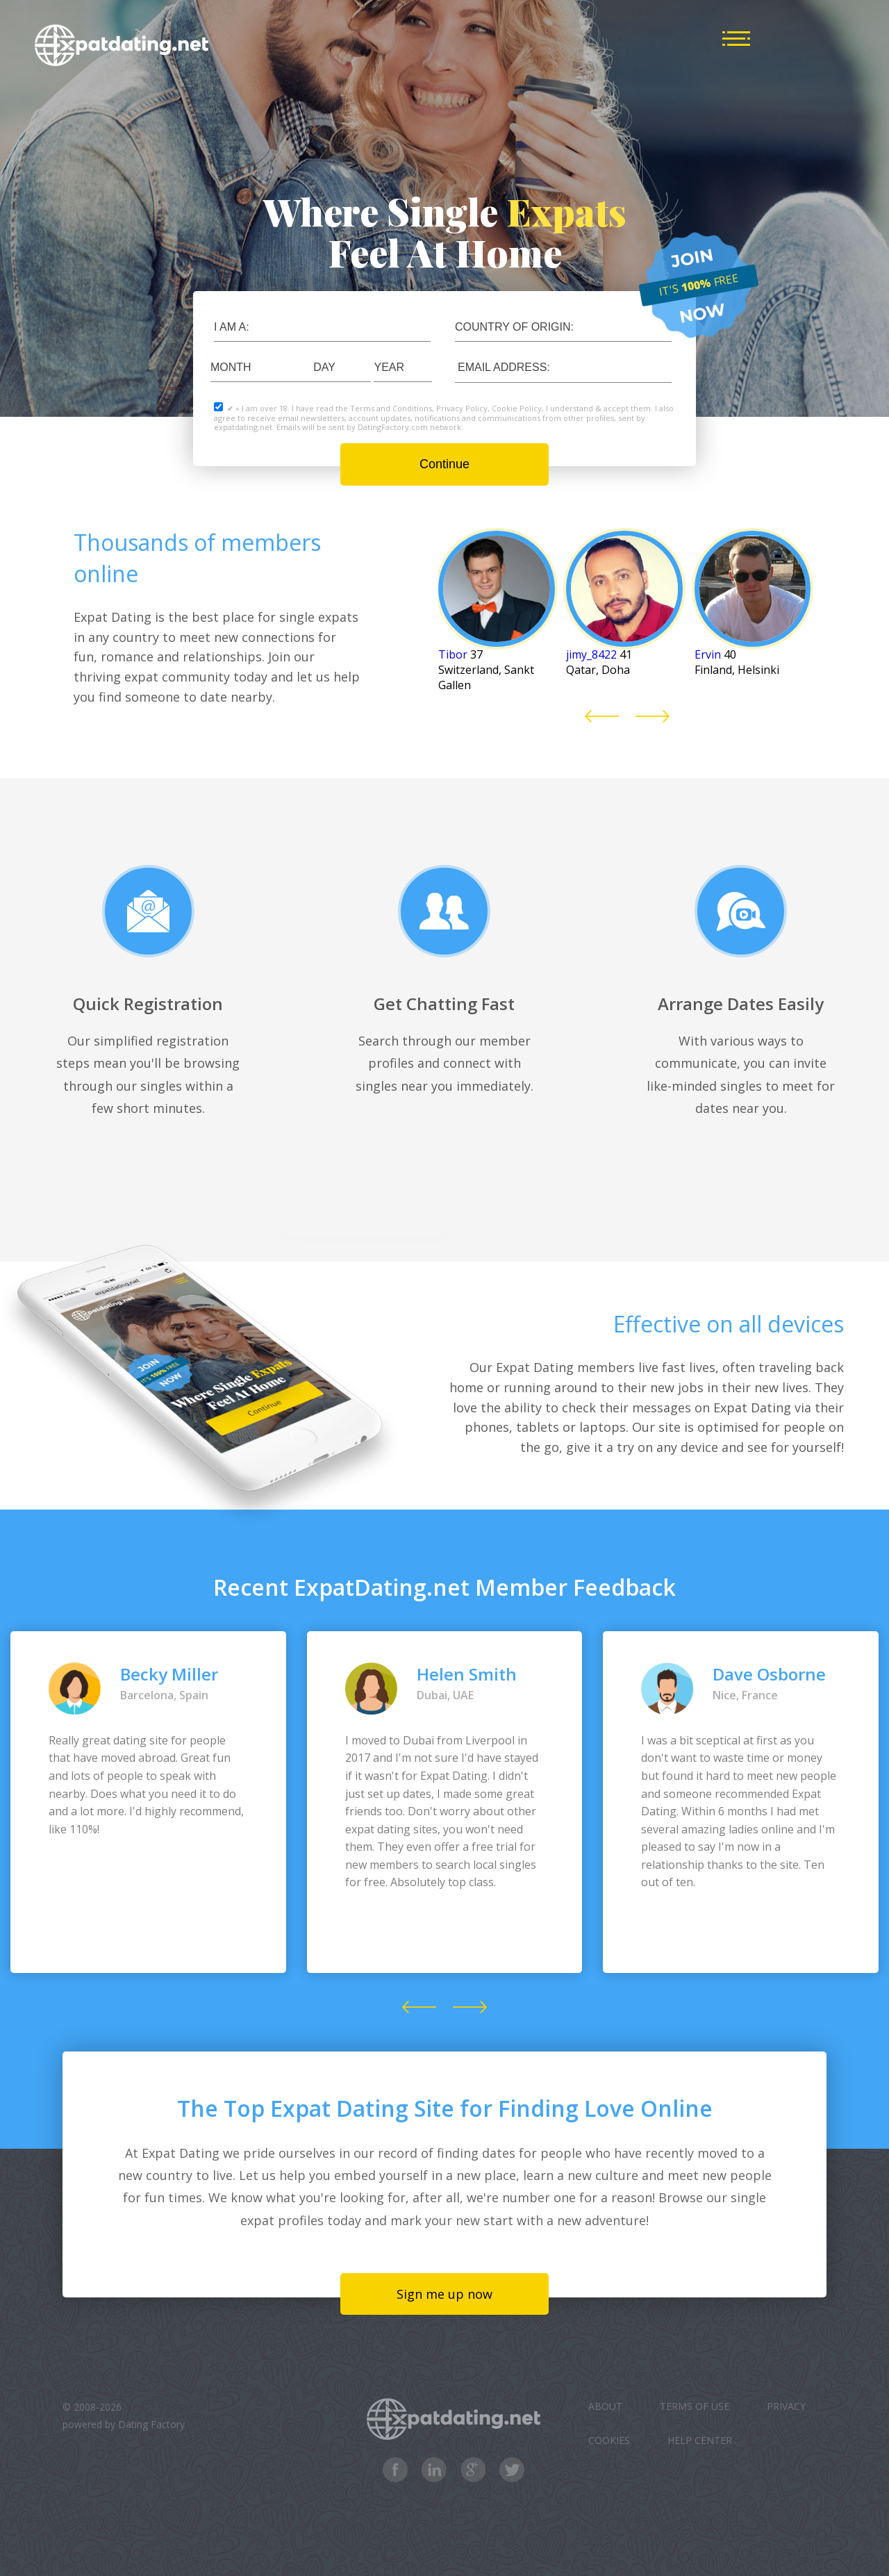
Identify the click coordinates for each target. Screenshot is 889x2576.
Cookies (609, 2440)
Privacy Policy (462, 408)
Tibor (452, 654)
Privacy (786, 2406)
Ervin (708, 654)
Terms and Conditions (391, 408)
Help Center (699, 2440)
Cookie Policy (517, 408)
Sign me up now (444, 2294)
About (605, 2406)
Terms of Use (694, 2406)
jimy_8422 (591, 654)
